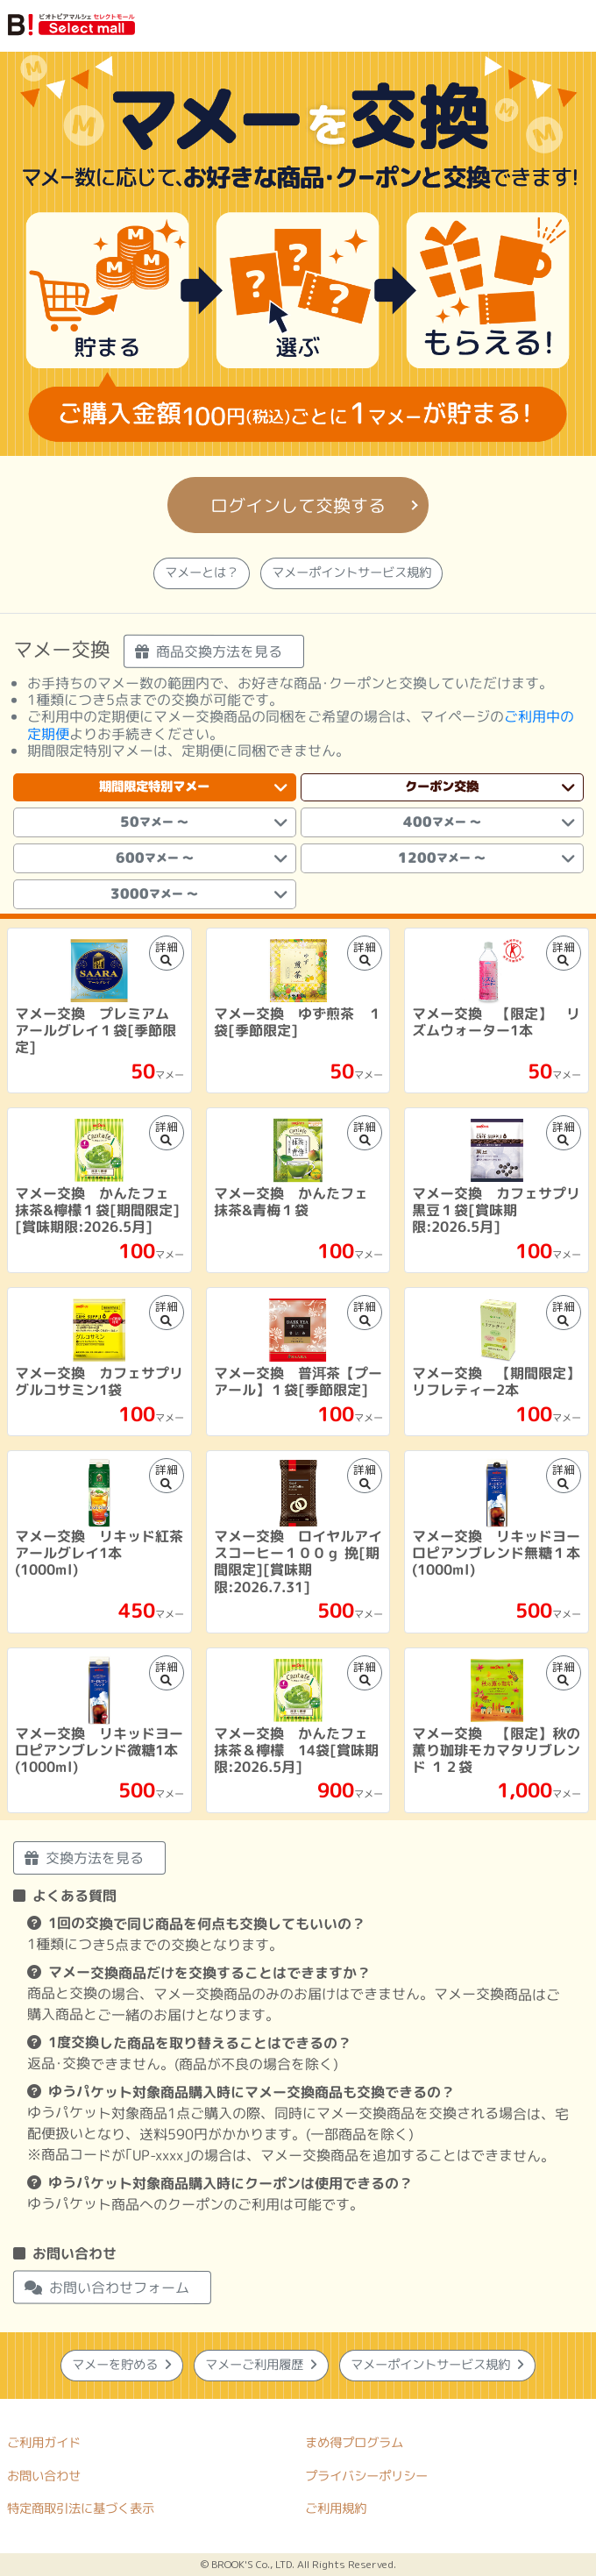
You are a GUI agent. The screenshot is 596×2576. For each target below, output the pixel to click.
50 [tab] (203, 822)
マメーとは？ (201, 572)
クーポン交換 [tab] (489, 787)
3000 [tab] (198, 894)
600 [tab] (201, 858)
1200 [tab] (486, 858)
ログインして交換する (298, 505)
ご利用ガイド (44, 2442)
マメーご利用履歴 (261, 2364)
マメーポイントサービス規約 (351, 572)
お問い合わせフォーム (107, 2287)
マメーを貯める (122, 2364)
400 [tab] (488, 822)
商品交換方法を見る (208, 651)
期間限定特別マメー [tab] (193, 787)
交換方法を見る (84, 1858)
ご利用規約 (335, 2508)
